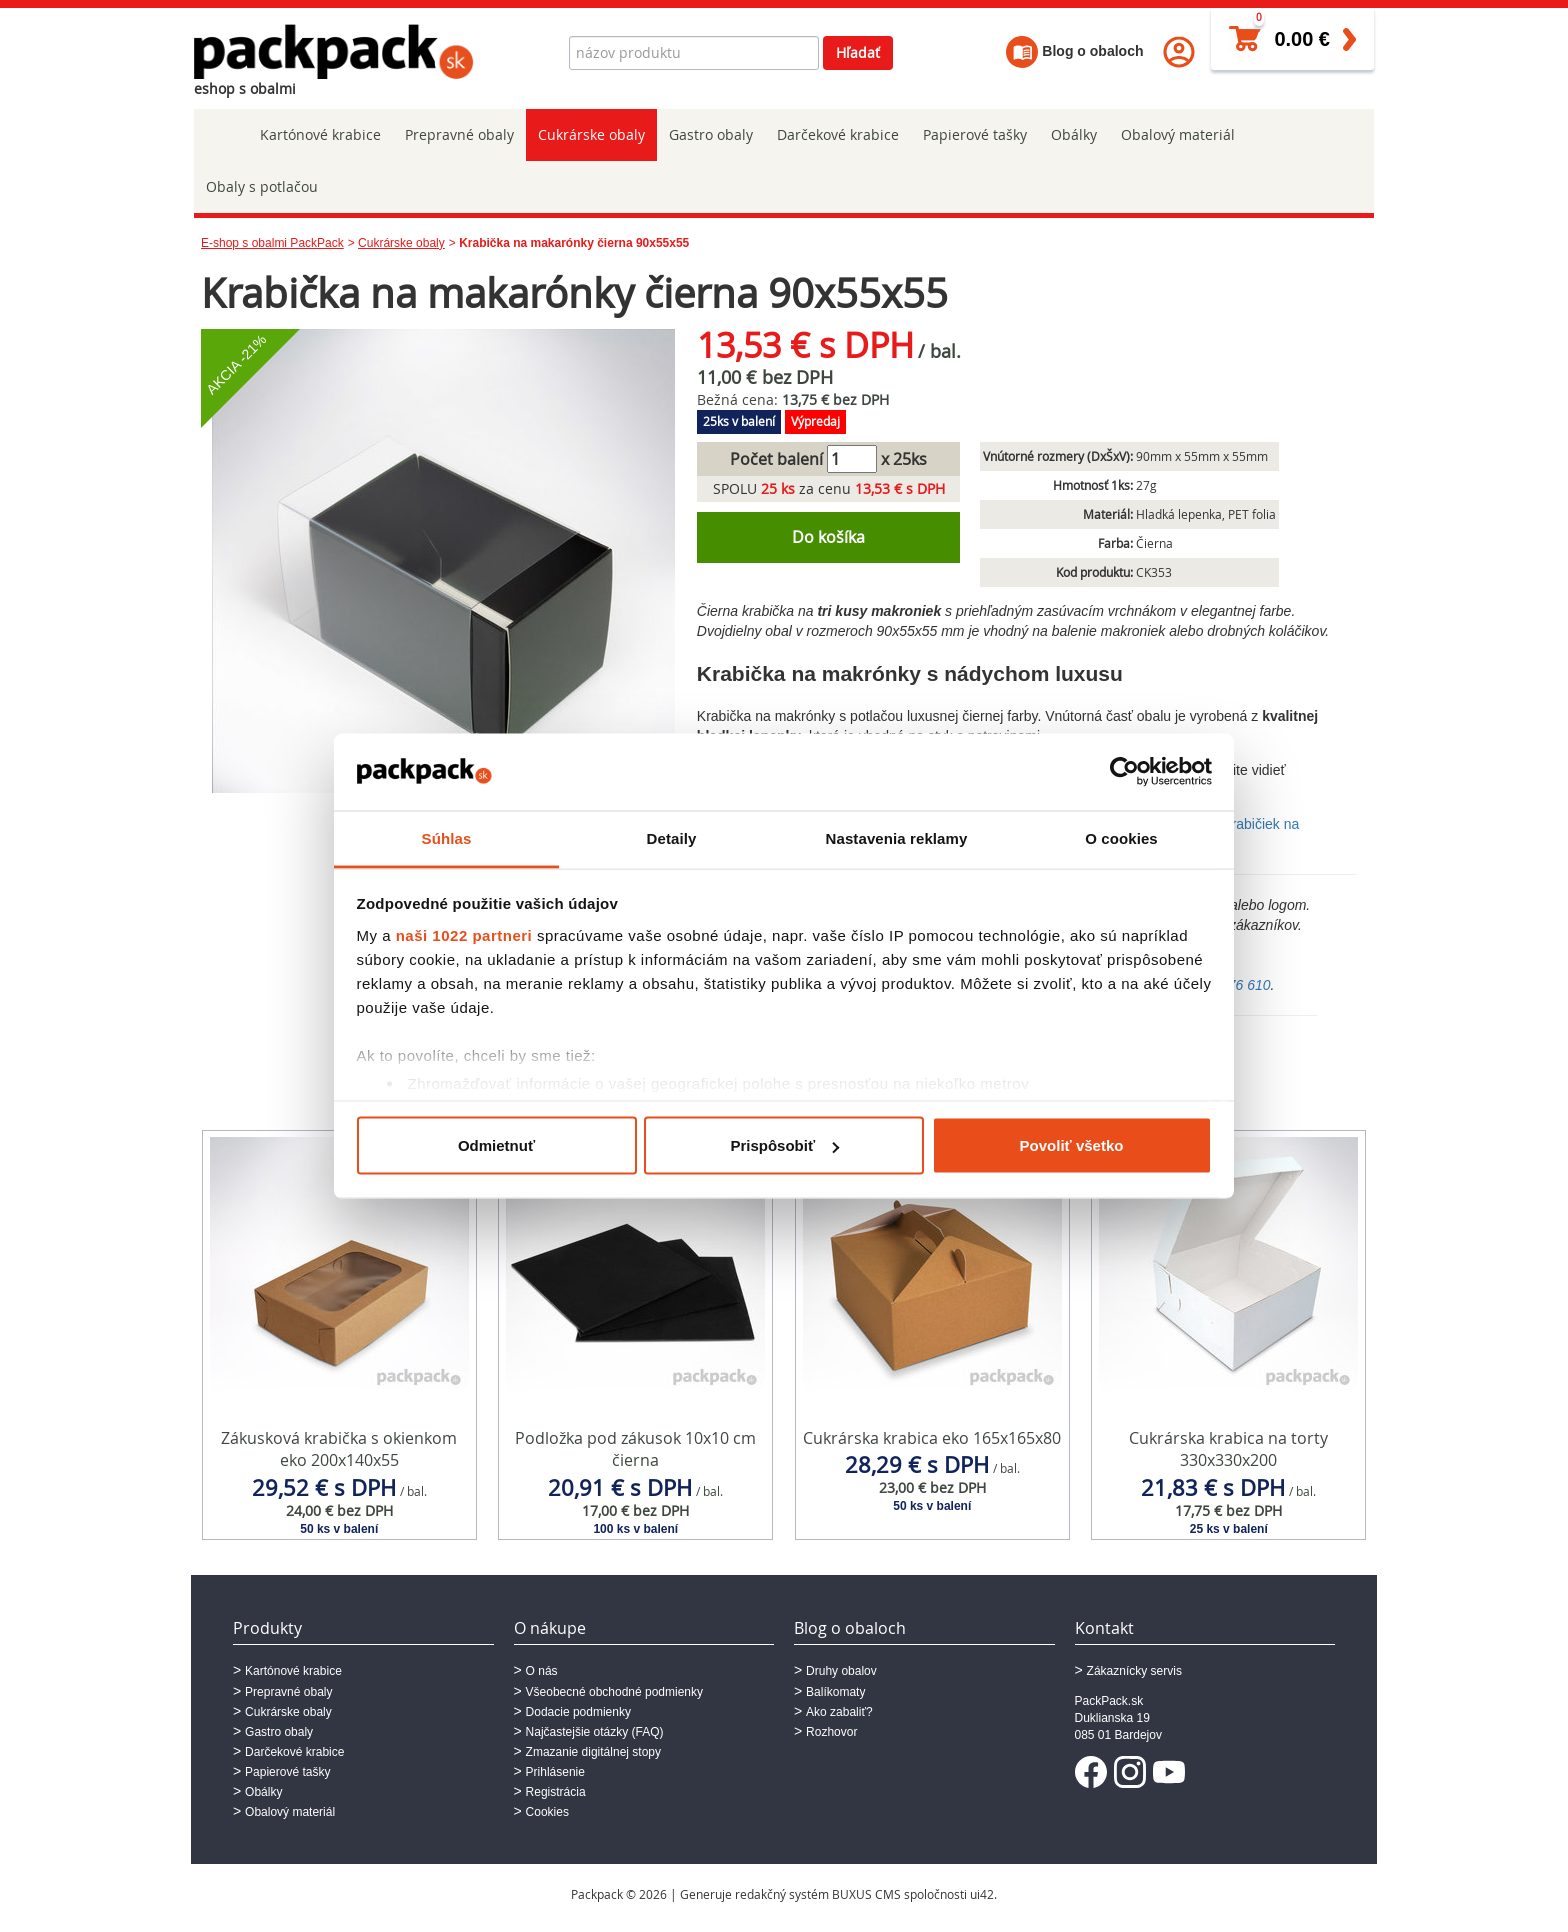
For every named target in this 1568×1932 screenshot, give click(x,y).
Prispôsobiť (784, 1145)
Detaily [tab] (672, 837)
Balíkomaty (835, 1692)
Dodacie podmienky (578, 1712)
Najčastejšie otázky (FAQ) (595, 1732)
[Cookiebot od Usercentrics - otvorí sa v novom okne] (1124, 772)
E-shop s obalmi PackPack (272, 243)
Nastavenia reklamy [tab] (897, 837)
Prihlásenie (555, 1772)
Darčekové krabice (838, 134)
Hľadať (858, 52)
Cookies (547, 1812)
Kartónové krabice (320, 134)
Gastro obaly (711, 134)
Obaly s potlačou (262, 186)
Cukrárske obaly (591, 134)
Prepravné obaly (459, 134)
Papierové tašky (975, 134)
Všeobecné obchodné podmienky (614, 1692)
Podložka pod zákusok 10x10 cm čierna (635, 1449)
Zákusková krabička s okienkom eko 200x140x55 (339, 1449)
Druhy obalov (841, 1671)
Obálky (1074, 134)
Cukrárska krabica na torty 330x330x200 (1228, 1449)
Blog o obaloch (1074, 51)
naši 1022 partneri (464, 934)
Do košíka (828, 537)
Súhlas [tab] (447, 837)
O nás (542, 1671)
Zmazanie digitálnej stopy (593, 1752)
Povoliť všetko (1072, 1145)
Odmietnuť (496, 1145)
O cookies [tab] (1121, 837)
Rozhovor (831, 1732)
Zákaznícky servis (1134, 1671)
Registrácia (556, 1792)
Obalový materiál (1178, 134)
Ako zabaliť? (839, 1712)
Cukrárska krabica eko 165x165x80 (932, 1438)
